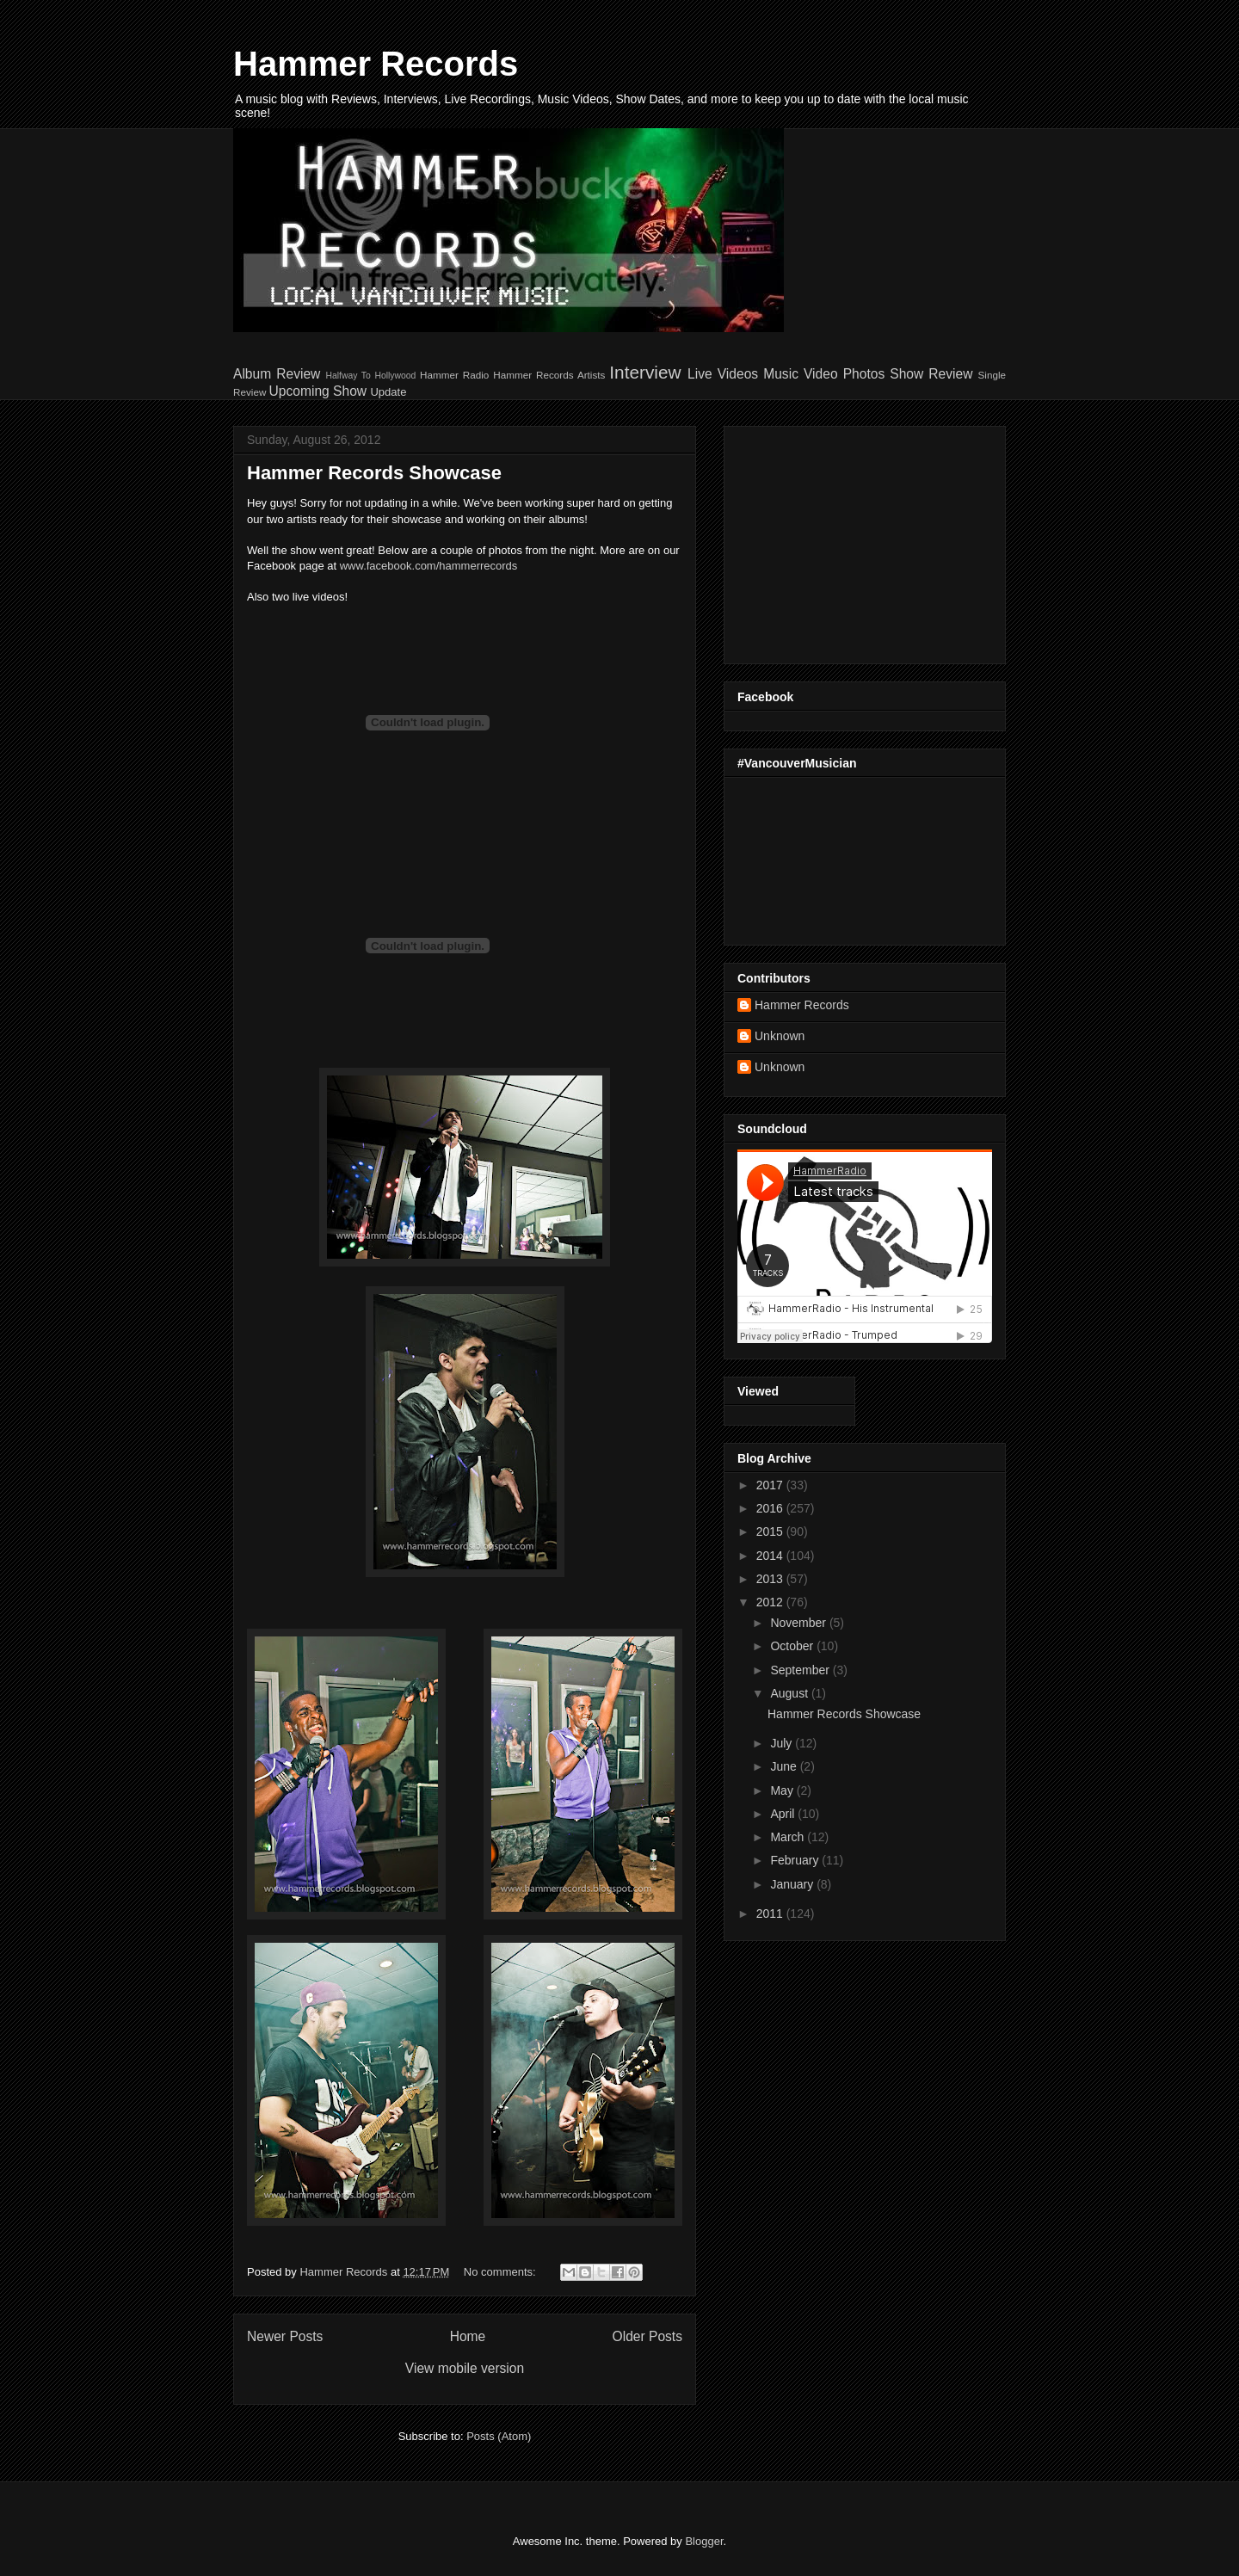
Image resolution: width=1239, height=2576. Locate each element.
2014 (771, 1555)
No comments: (501, 2271)
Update (388, 391)
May (783, 1790)
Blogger (704, 2541)
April (784, 1814)
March (788, 1837)
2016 (771, 1508)
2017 (771, 1485)
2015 (771, 1531)
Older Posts (647, 2336)
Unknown (779, 1036)
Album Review (276, 374)
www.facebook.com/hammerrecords (429, 565)
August (790, 1693)
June (784, 1766)
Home (468, 2336)
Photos (864, 374)
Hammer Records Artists (549, 374)
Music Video (800, 374)
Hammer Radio (454, 374)
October (793, 1646)
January (793, 1884)
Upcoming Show (318, 391)
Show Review (931, 374)
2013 (771, 1579)
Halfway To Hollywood (370, 375)
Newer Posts (285, 2336)
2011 (771, 1913)
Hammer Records (375, 64)
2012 (771, 1602)
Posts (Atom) (498, 2436)
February (796, 1860)
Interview (645, 372)
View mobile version (464, 2368)
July (782, 1743)
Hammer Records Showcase (374, 473)
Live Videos (722, 374)
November (799, 1623)
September (801, 1670)
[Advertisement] (844, 540)
